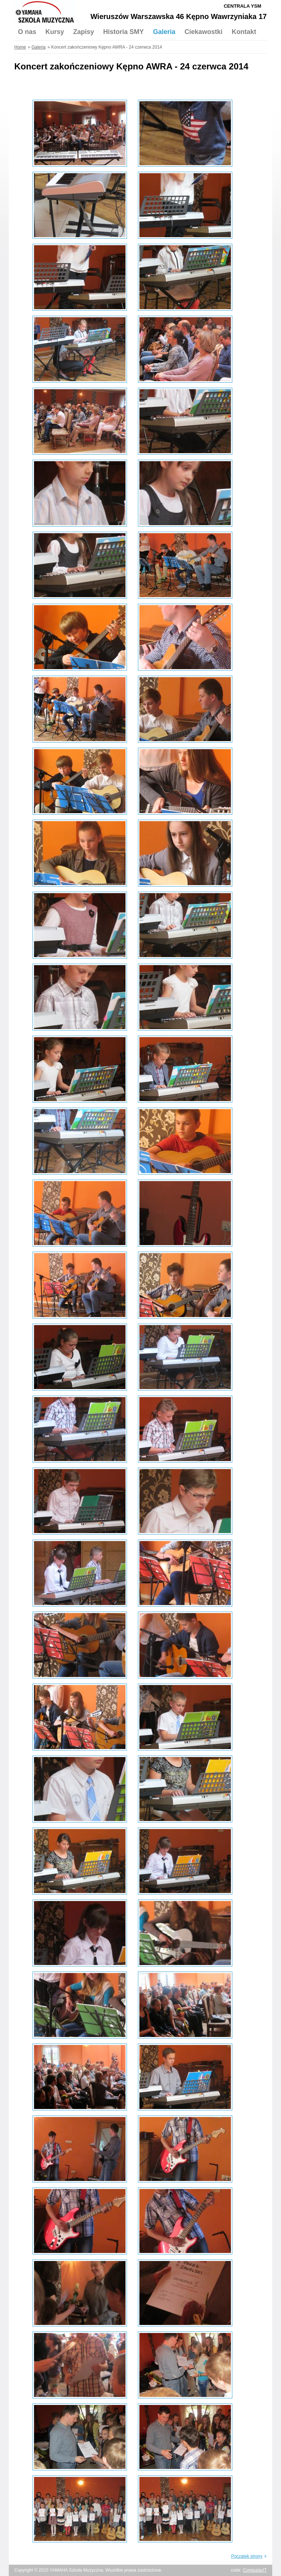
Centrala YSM (242, 6)
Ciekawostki (203, 31)
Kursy (54, 31)
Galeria (164, 31)
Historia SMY (123, 31)
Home (20, 47)
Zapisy (83, 31)
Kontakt (244, 31)
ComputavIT (255, 2570)
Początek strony (246, 2556)
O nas (27, 31)
